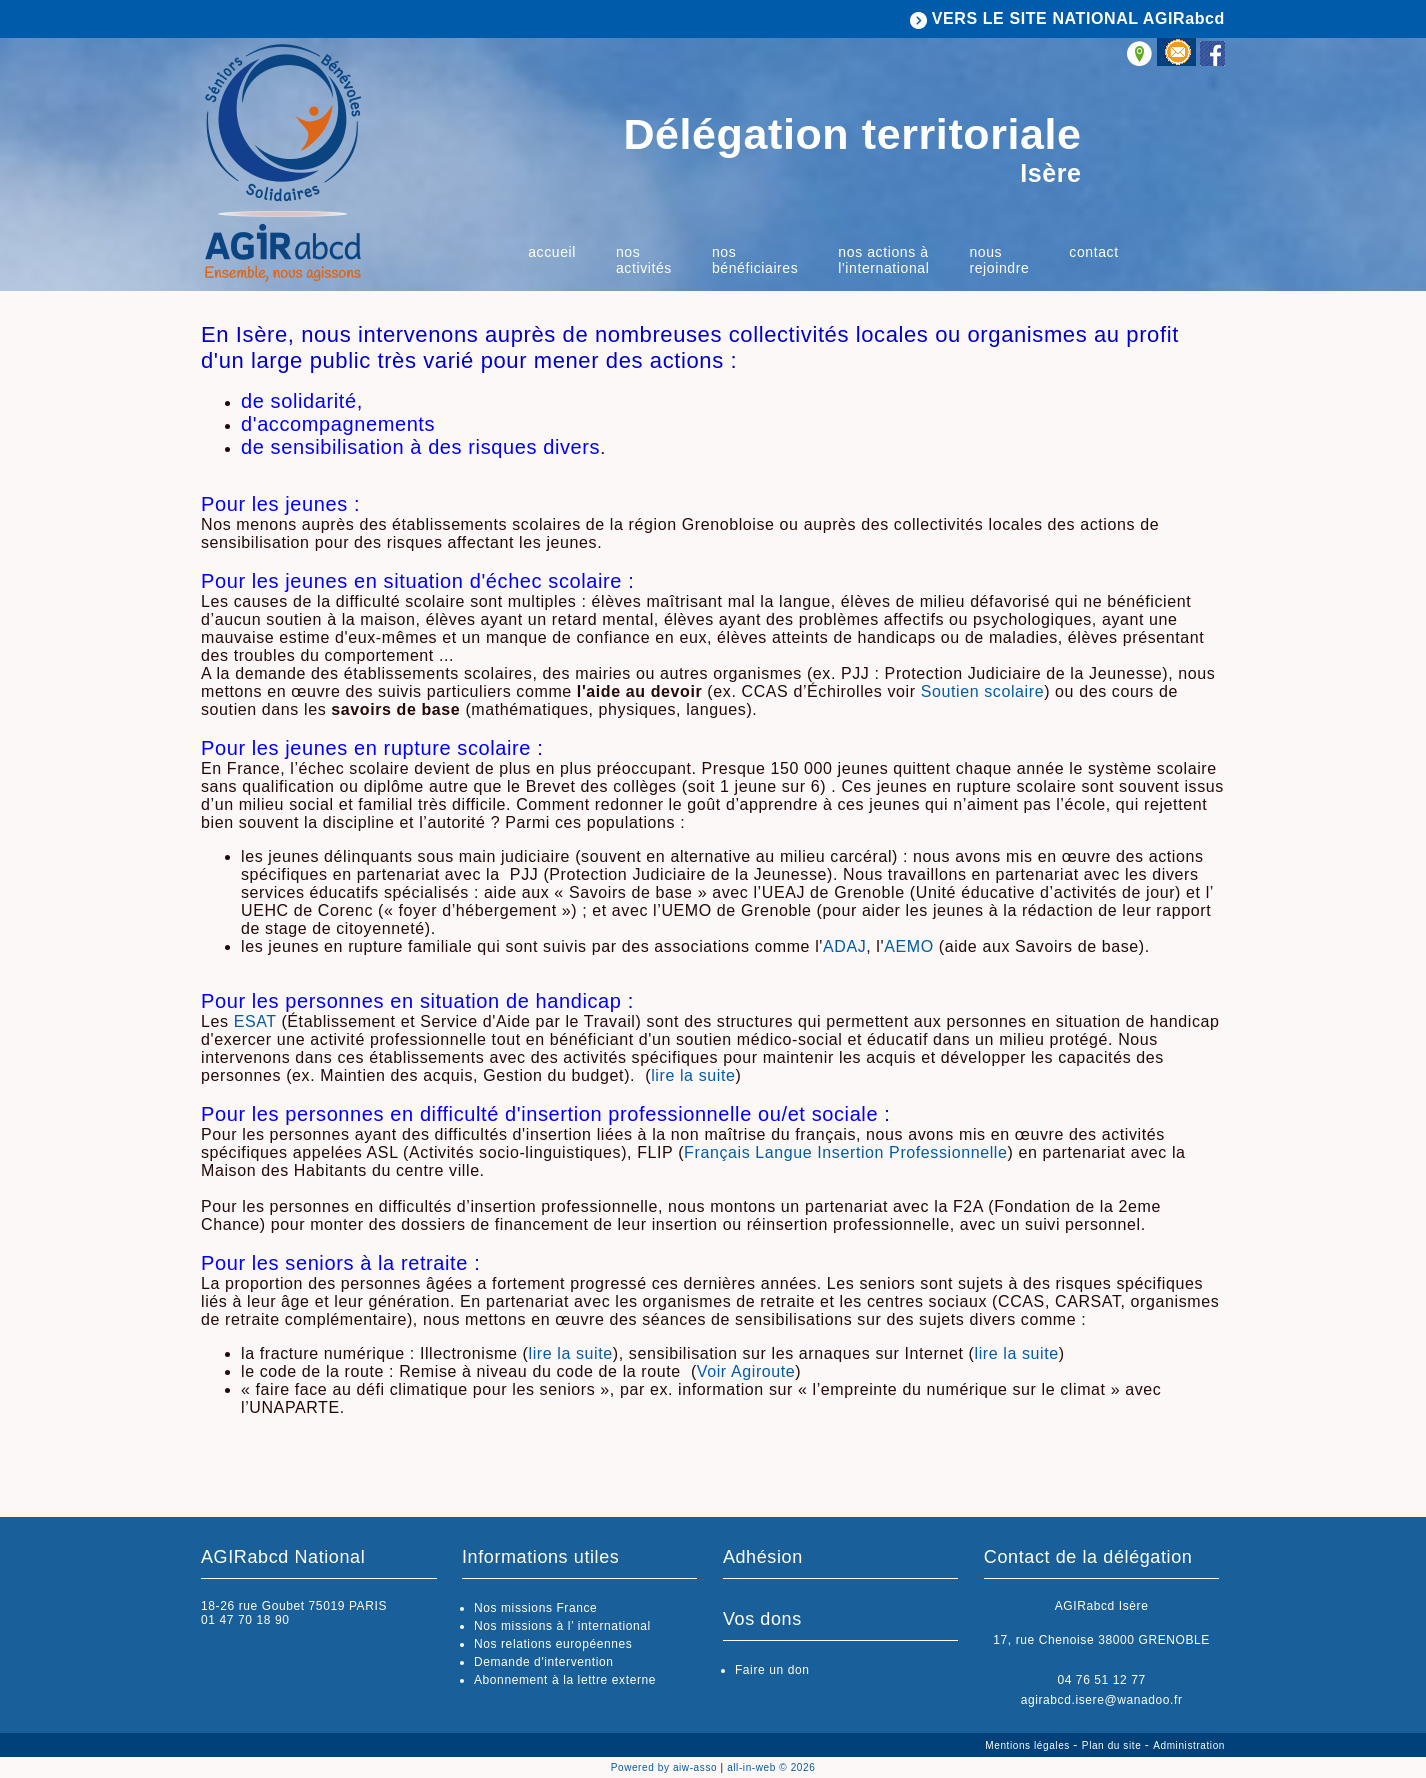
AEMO (909, 946)
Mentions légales (1029, 1745)
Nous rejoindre (999, 260)
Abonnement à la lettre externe (565, 1680)
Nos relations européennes (553, 1644)
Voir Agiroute (746, 1371)
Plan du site (1113, 1745)
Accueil (552, 252)
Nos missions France (535, 1608)
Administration (1189, 1745)
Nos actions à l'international (883, 260)
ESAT (255, 1021)
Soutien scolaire (982, 691)
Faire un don (772, 1670)
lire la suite (693, 1075)
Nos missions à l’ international (562, 1626)
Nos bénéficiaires (755, 260)
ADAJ (844, 946)
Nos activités (644, 260)
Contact (1093, 252)
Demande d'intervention (544, 1662)
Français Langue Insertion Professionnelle (845, 1152)
